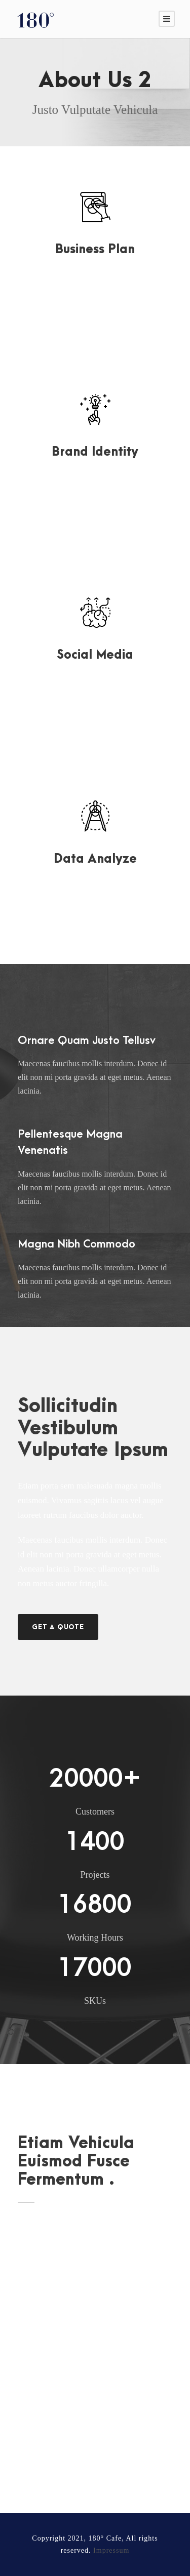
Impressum (111, 2550)
